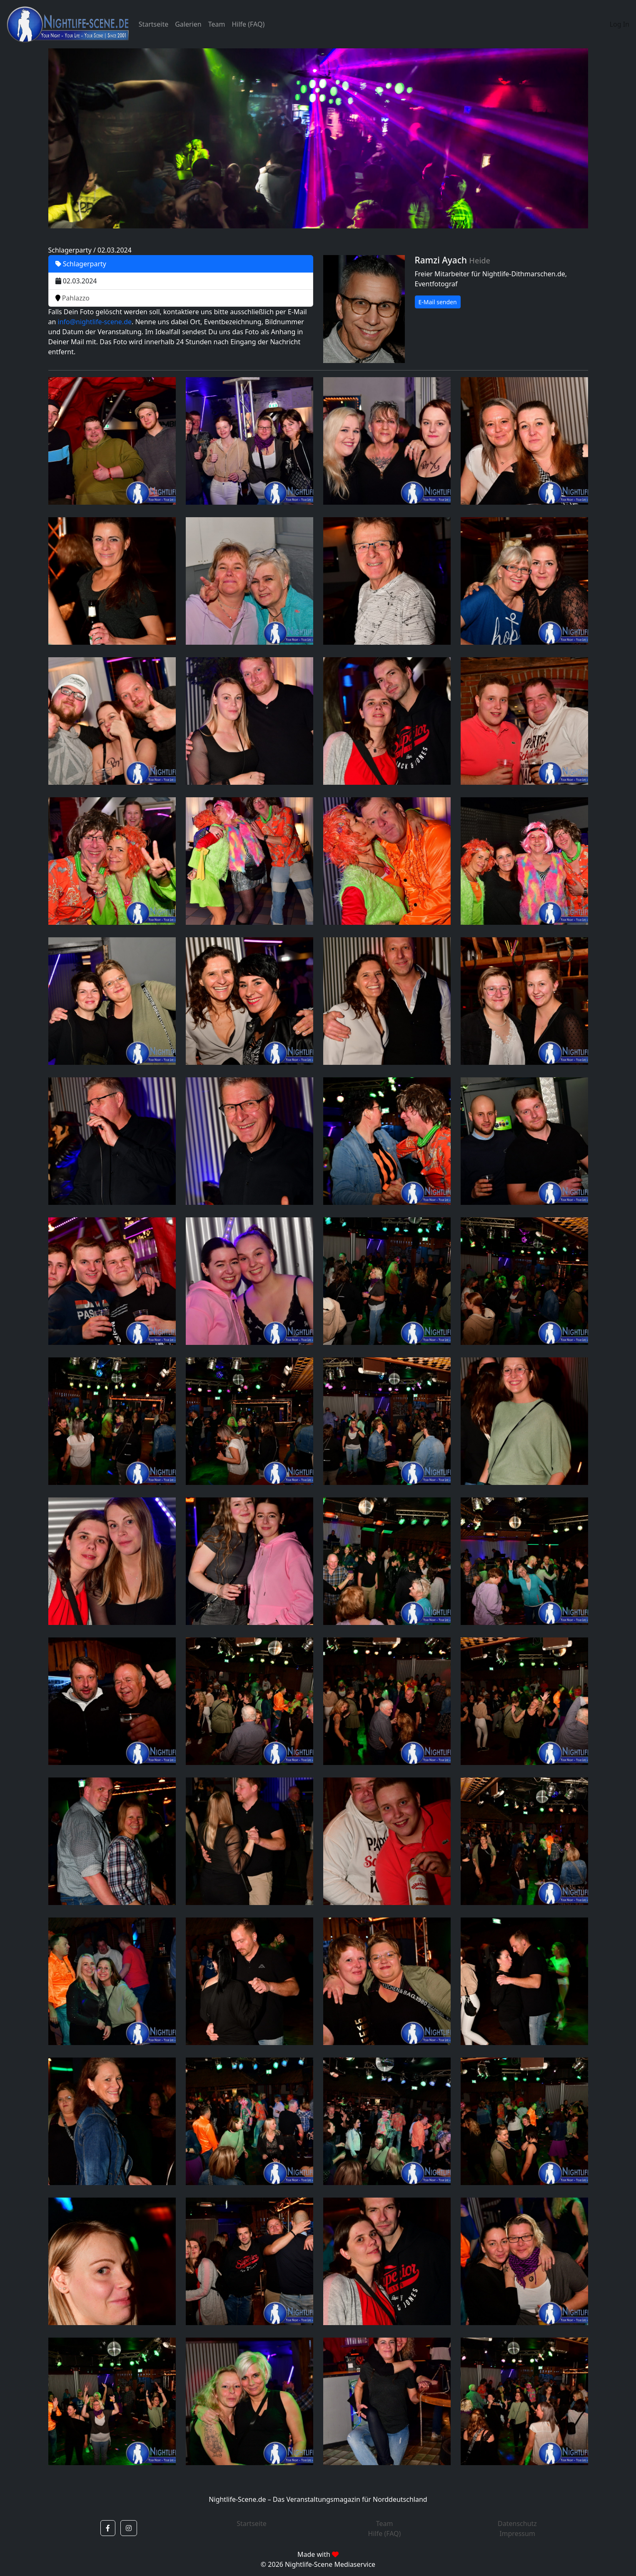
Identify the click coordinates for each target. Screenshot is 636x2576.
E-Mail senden (438, 302)
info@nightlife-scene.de (95, 321)
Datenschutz (517, 2523)
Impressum (517, 2533)
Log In (619, 24)
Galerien (188, 24)
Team (216, 24)
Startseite (154, 24)
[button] (107, 2528)
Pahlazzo (72, 298)
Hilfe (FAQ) (248, 24)
